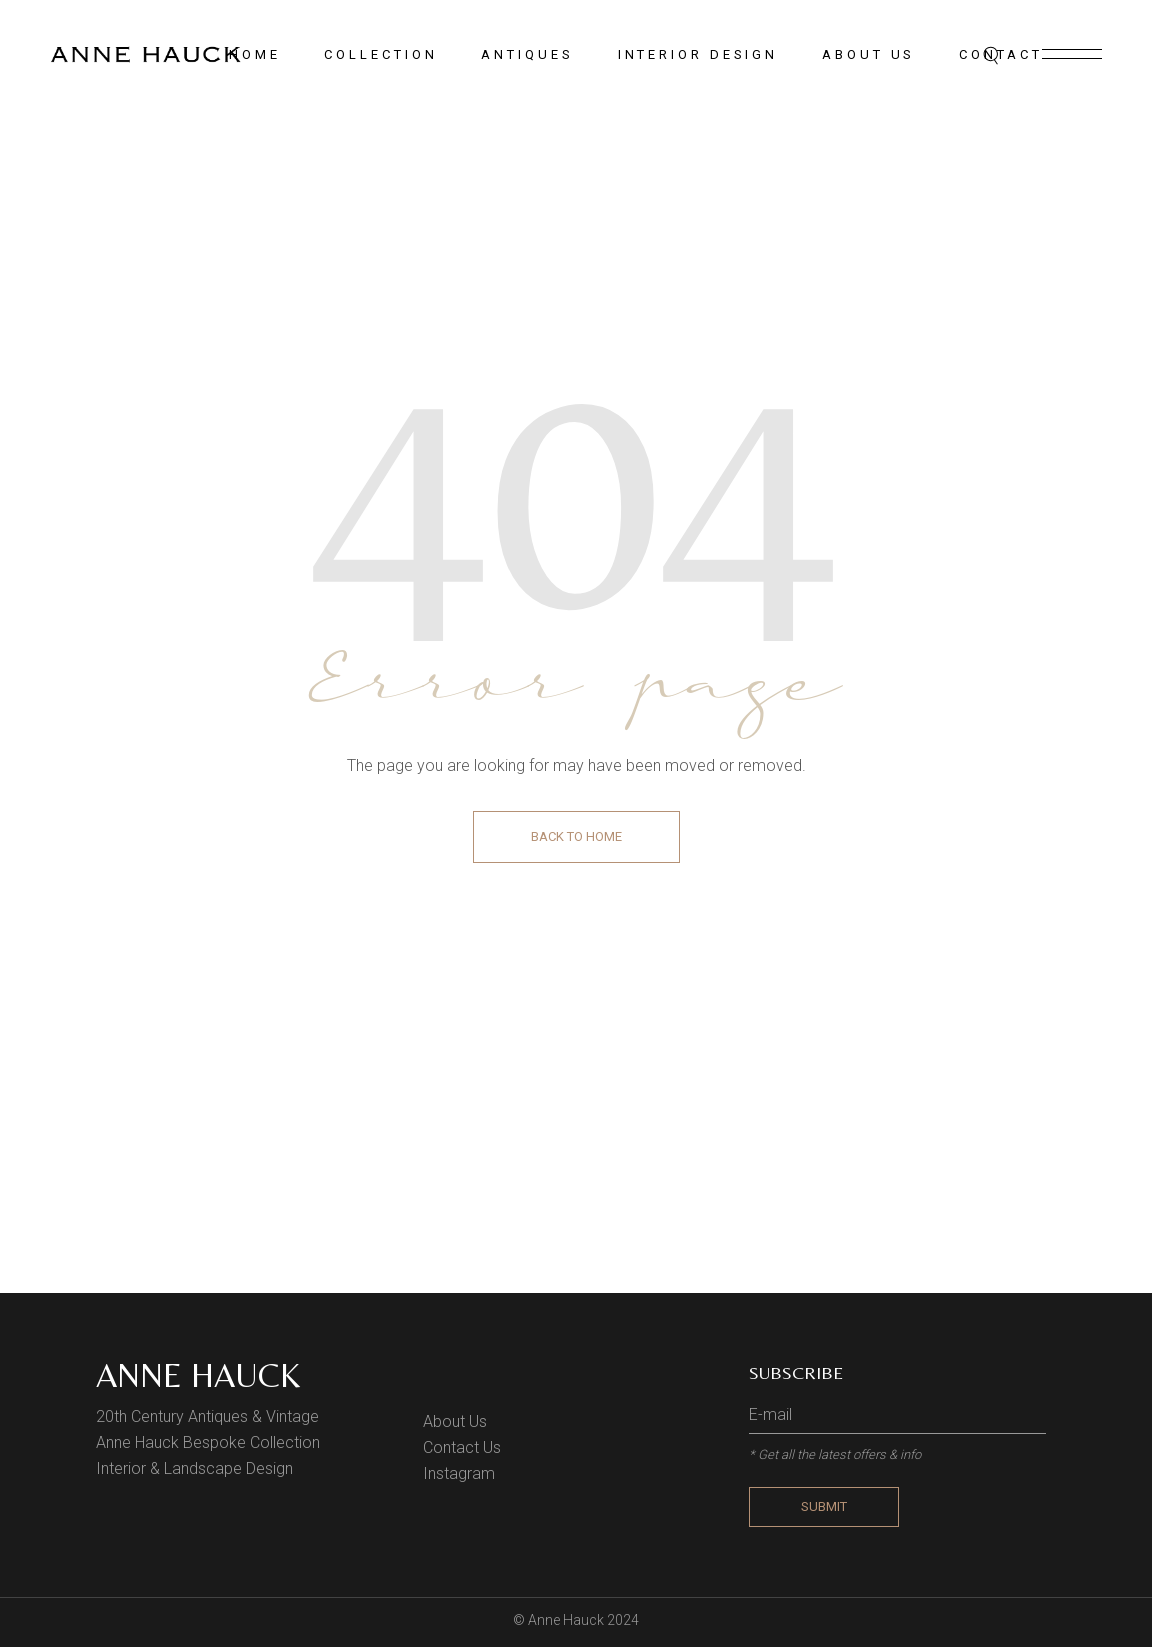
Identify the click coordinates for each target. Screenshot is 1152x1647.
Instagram (459, 1473)
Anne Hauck (198, 1375)
